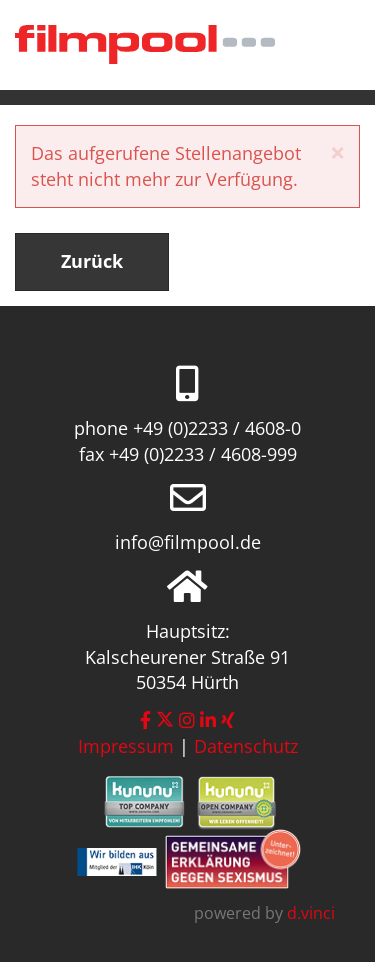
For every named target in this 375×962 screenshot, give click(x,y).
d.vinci (311, 913)
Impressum (126, 746)
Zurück (92, 261)
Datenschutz (246, 746)
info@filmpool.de (188, 542)
